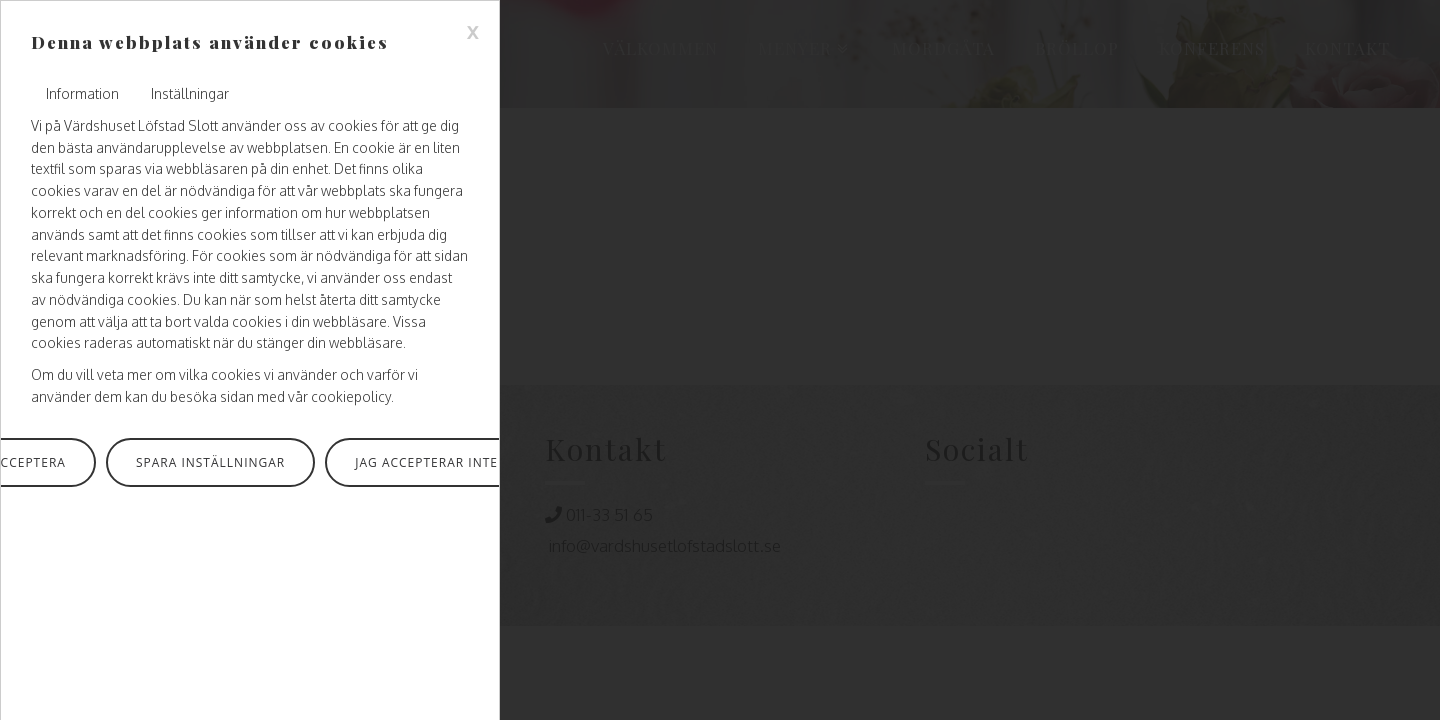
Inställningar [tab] (190, 93)
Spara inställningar (210, 462)
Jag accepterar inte (426, 462)
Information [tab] (82, 93)
